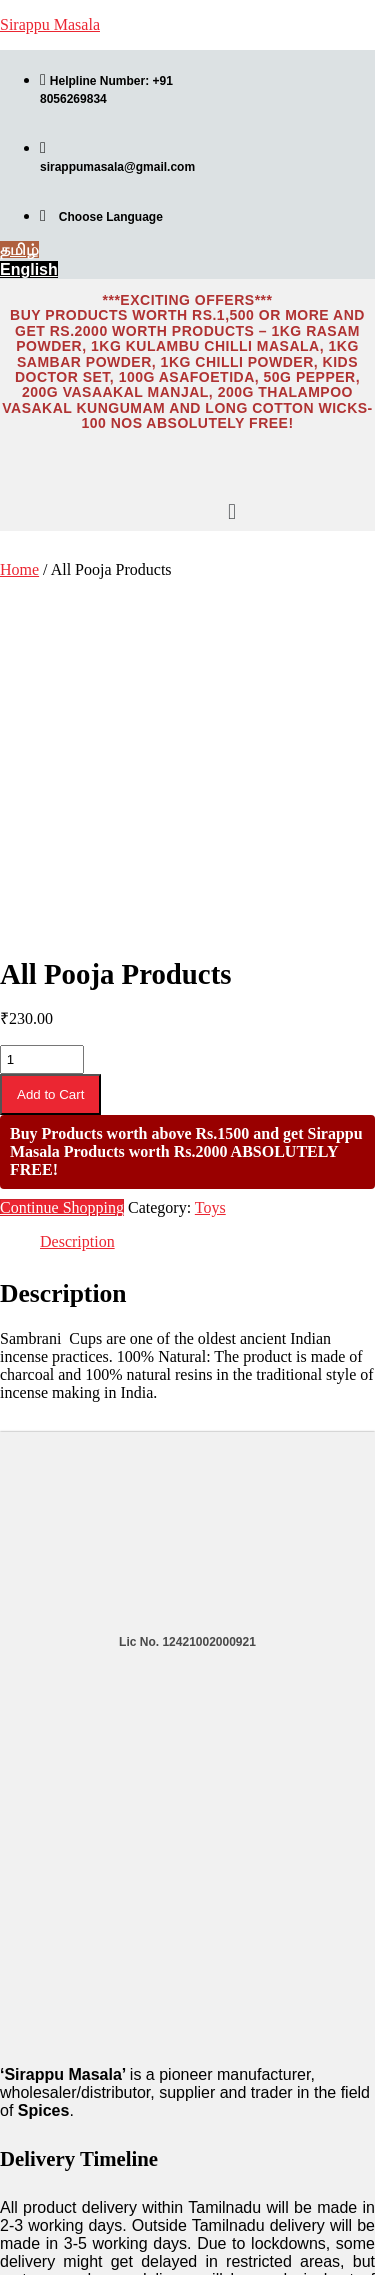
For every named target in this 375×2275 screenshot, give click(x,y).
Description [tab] (77, 880)
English (24, 2245)
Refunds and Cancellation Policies (80, 2164)
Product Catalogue (58, 2037)
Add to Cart (50, 733)
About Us (29, 2061)
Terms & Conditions (60, 2109)
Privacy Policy (43, 2133)
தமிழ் (21, 2263)
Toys (210, 846)
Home (19, 569)
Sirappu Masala (50, 24)
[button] (231, 512)
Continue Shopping (62, 846)
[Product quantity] (42, 698)
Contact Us (34, 2085)
